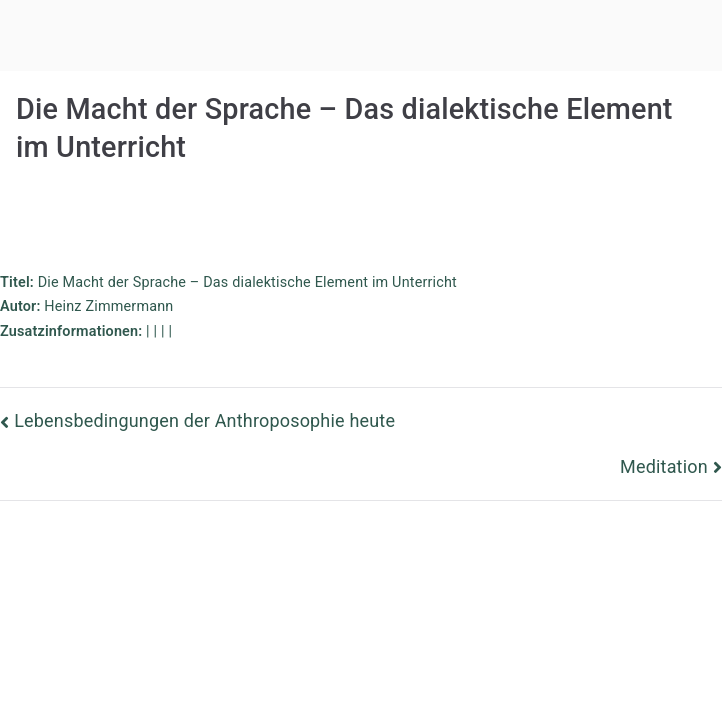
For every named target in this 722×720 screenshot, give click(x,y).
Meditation (664, 466)
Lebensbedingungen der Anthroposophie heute (204, 420)
